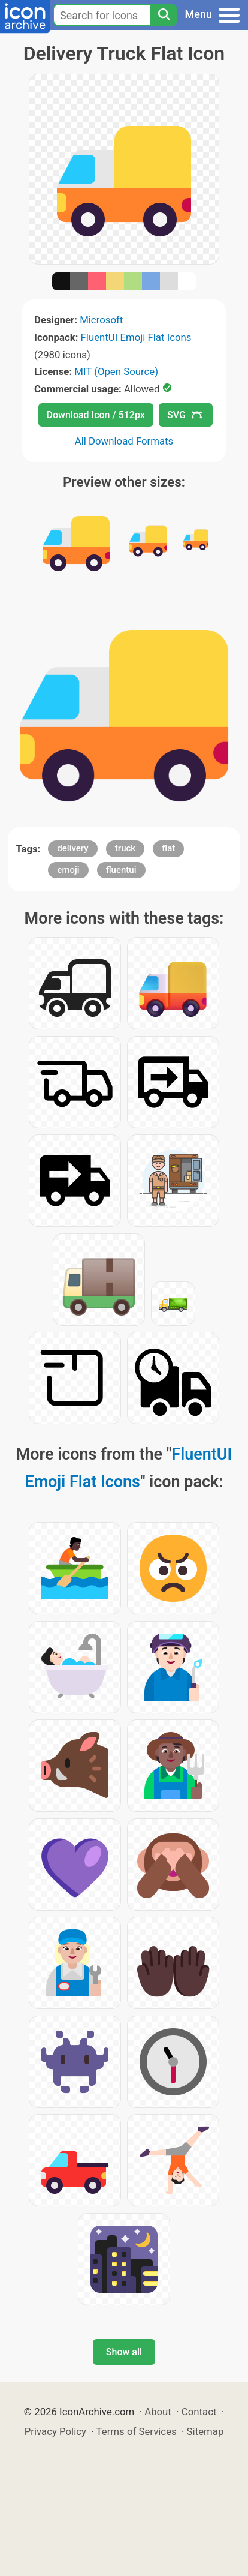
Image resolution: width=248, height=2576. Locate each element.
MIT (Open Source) (116, 371)
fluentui (121, 869)
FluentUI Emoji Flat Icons (136, 337)
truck (125, 848)
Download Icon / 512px (96, 415)
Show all (124, 2352)
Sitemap (205, 2431)
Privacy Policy (55, 2431)
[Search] (163, 15)
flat (168, 848)
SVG (184, 415)
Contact (199, 2412)
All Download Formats (124, 441)
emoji (68, 869)
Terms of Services (136, 2431)
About (157, 2412)
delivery (72, 848)
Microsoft (101, 320)
